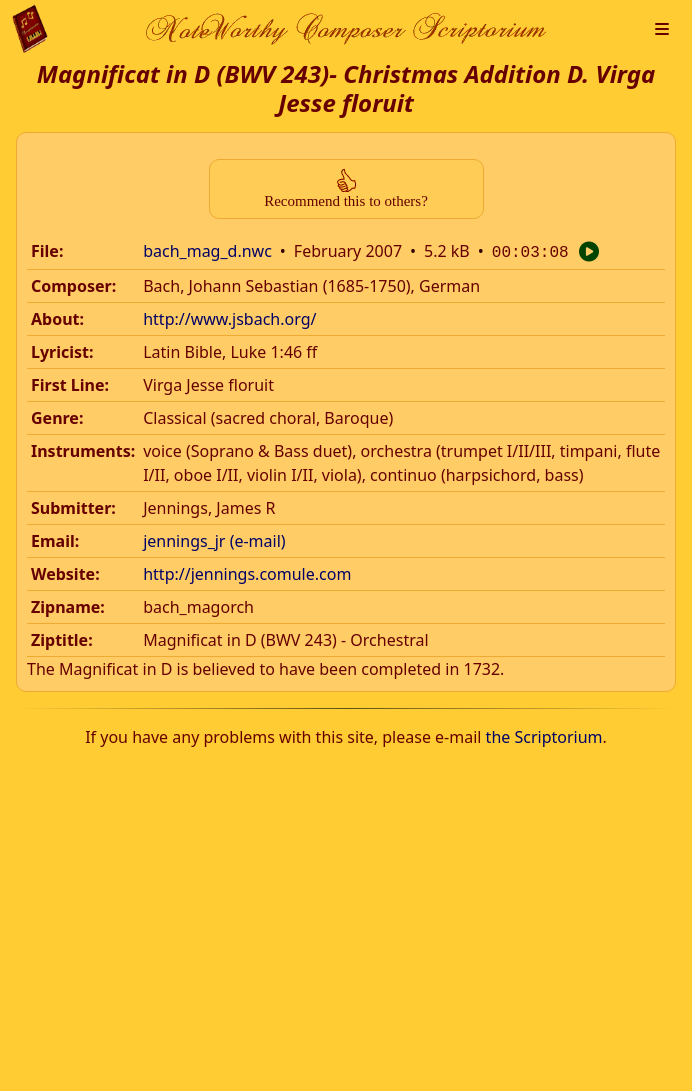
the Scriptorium (544, 735)
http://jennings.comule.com (247, 572)
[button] (662, 29)
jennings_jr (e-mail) (214, 539)
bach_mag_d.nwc (207, 251)
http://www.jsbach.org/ (229, 317)
